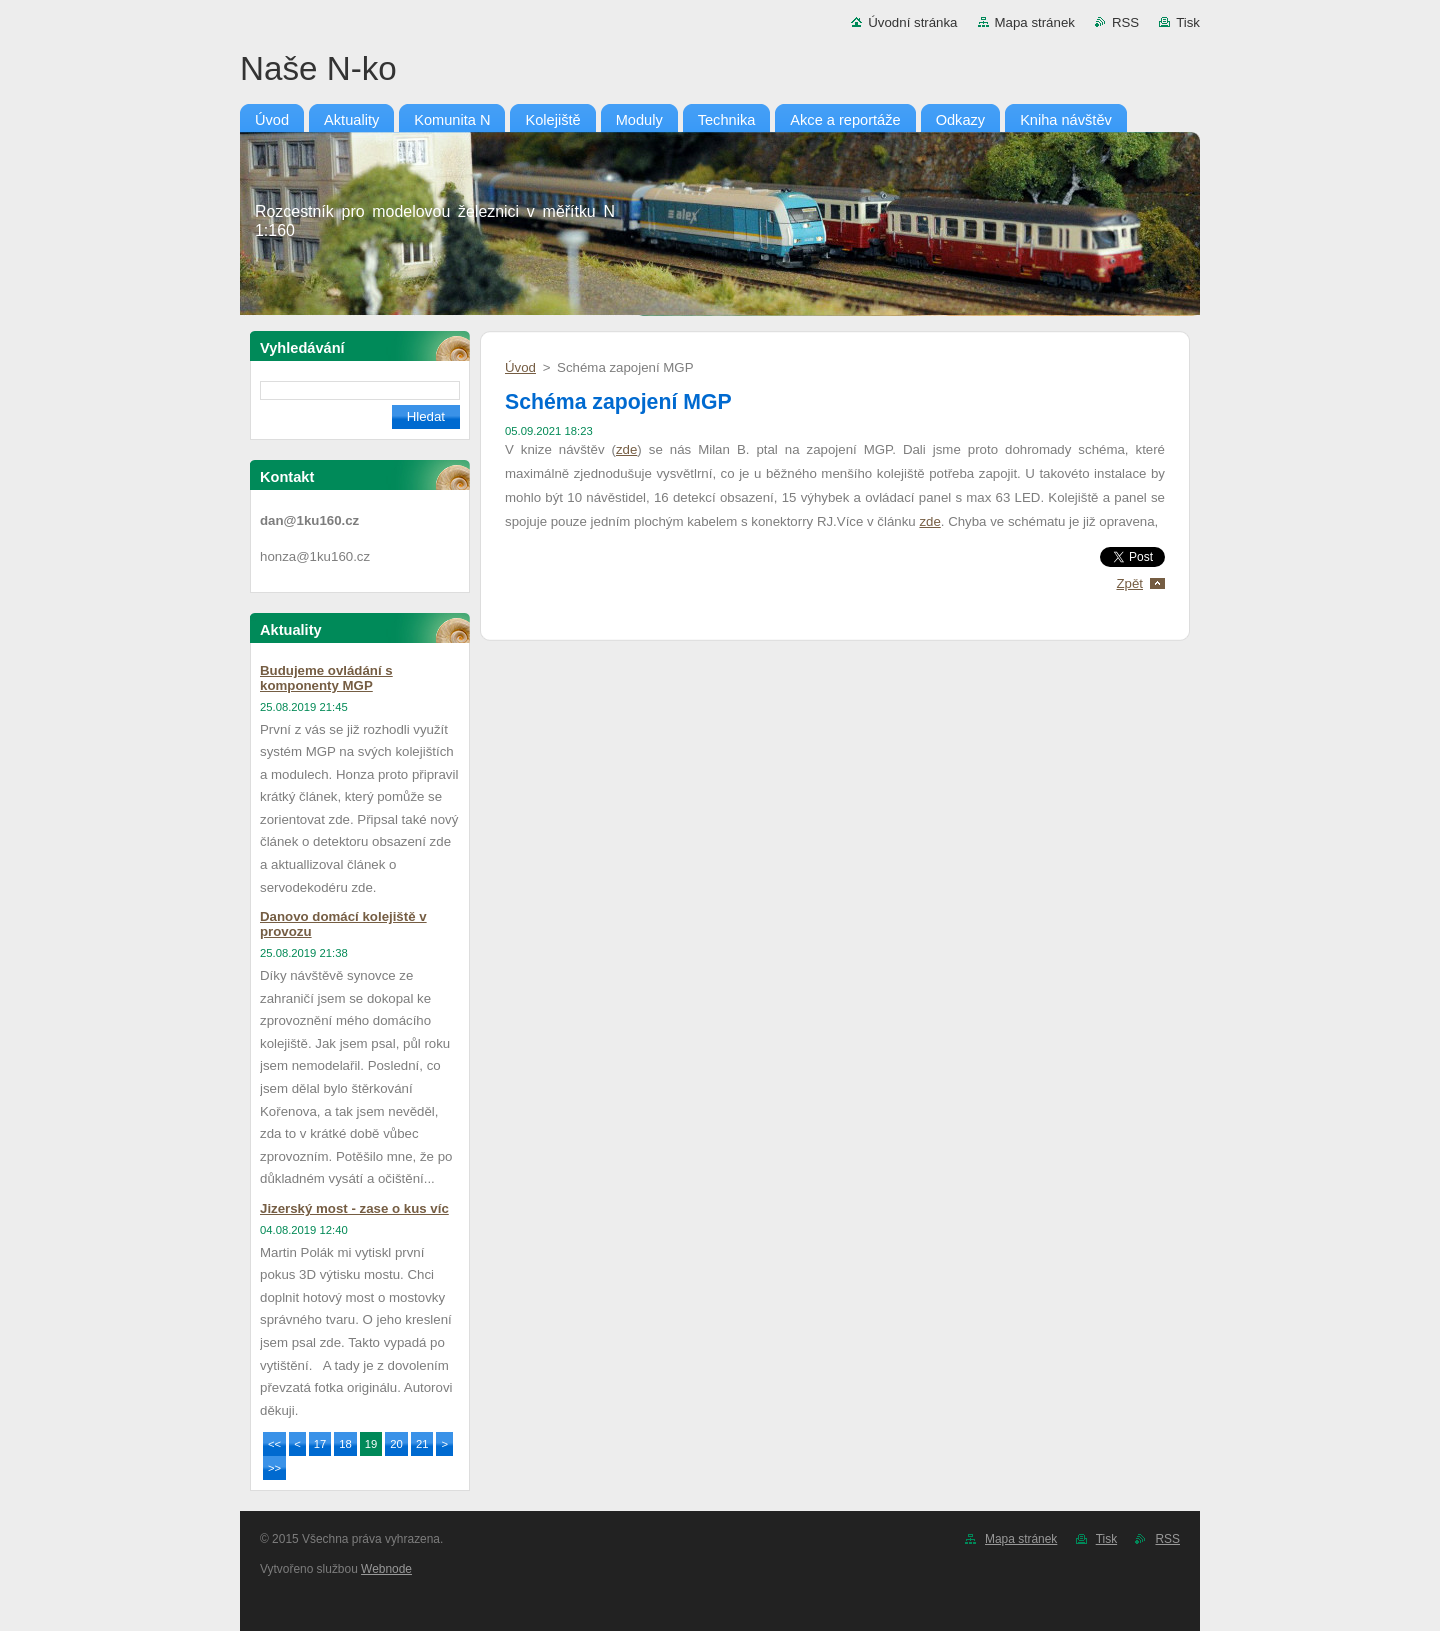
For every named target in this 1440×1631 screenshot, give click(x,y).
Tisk (1188, 22)
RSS (1125, 22)
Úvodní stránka (912, 22)
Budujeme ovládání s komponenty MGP (326, 678)
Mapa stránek (1035, 22)
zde (626, 449)
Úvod (520, 367)
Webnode (386, 1569)
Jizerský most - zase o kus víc (354, 1208)
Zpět (1129, 583)
